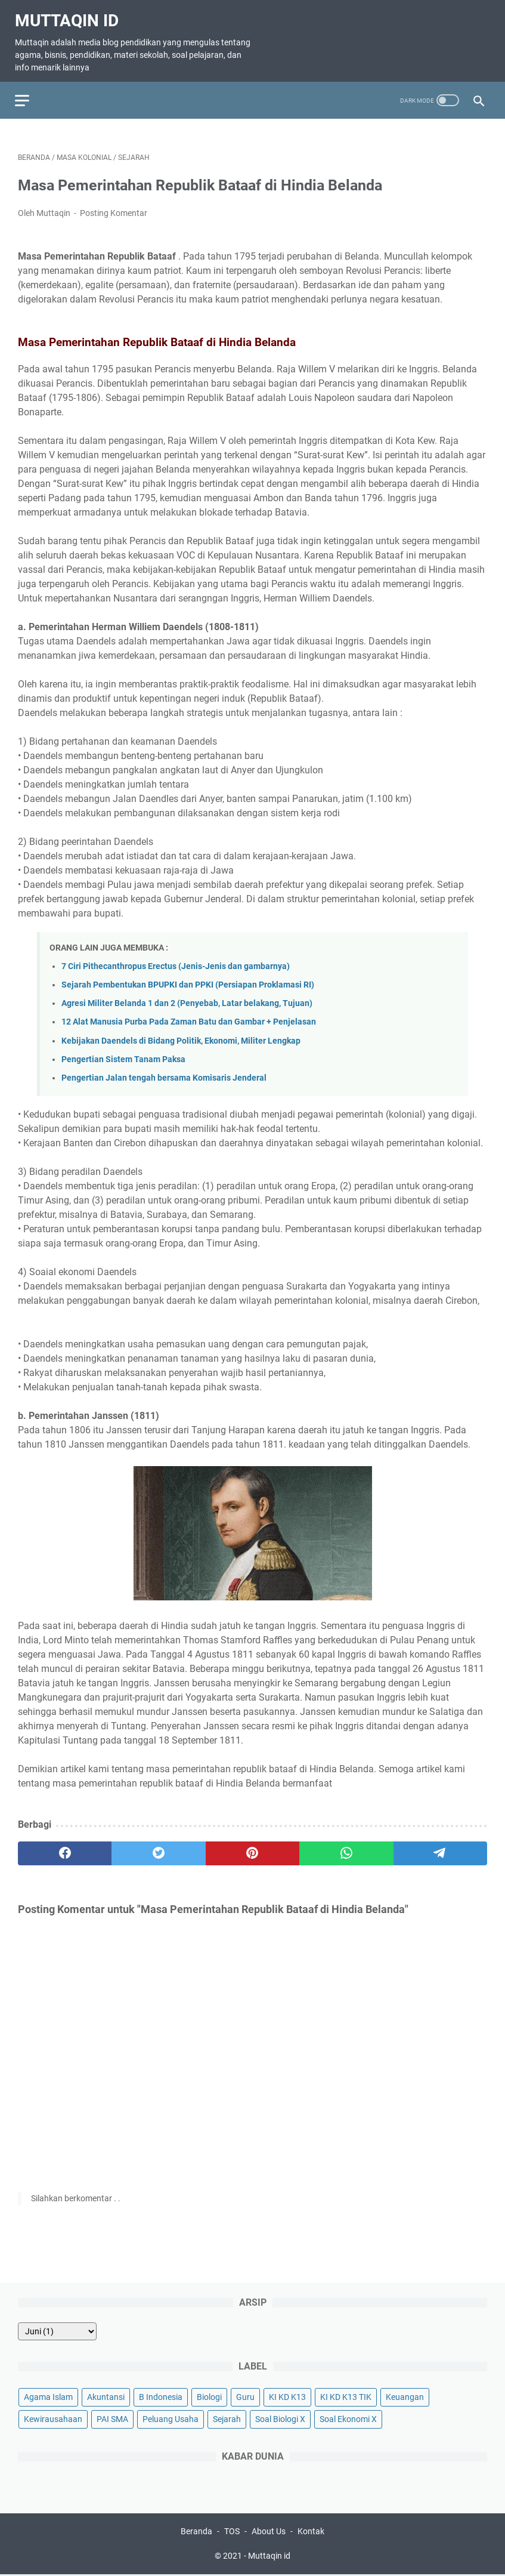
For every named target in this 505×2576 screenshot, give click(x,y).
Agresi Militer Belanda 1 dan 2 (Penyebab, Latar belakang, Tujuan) (186, 997)
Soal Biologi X (280, 2418)
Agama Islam (48, 2396)
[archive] (57, 2330)
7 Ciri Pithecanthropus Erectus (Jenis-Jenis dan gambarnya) (175, 959)
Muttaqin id (70, 14)
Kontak (311, 2533)
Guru (245, 2396)
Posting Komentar (113, 206)
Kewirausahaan (53, 2418)
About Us (269, 2533)
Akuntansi (106, 2396)
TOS (232, 2533)
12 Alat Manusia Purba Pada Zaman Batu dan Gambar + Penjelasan (188, 1015)
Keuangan (405, 2396)
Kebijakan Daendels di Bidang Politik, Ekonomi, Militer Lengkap (180, 1034)
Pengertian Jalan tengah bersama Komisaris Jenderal (164, 1071)
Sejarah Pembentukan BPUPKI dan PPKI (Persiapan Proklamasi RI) (187, 978)
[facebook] (64, 1847)
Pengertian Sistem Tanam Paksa (123, 1052)
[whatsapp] (346, 1847)
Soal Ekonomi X (348, 2418)
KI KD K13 (287, 2396)
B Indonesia (160, 2396)
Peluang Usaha (170, 2418)
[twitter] (158, 1847)
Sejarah (227, 2418)
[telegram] (440, 1847)
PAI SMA (112, 2418)
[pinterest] (252, 1847)
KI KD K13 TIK (345, 2396)
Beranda (196, 2533)
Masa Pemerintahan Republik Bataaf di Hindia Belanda (222, 177)
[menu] (32, 90)
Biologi (209, 2396)
